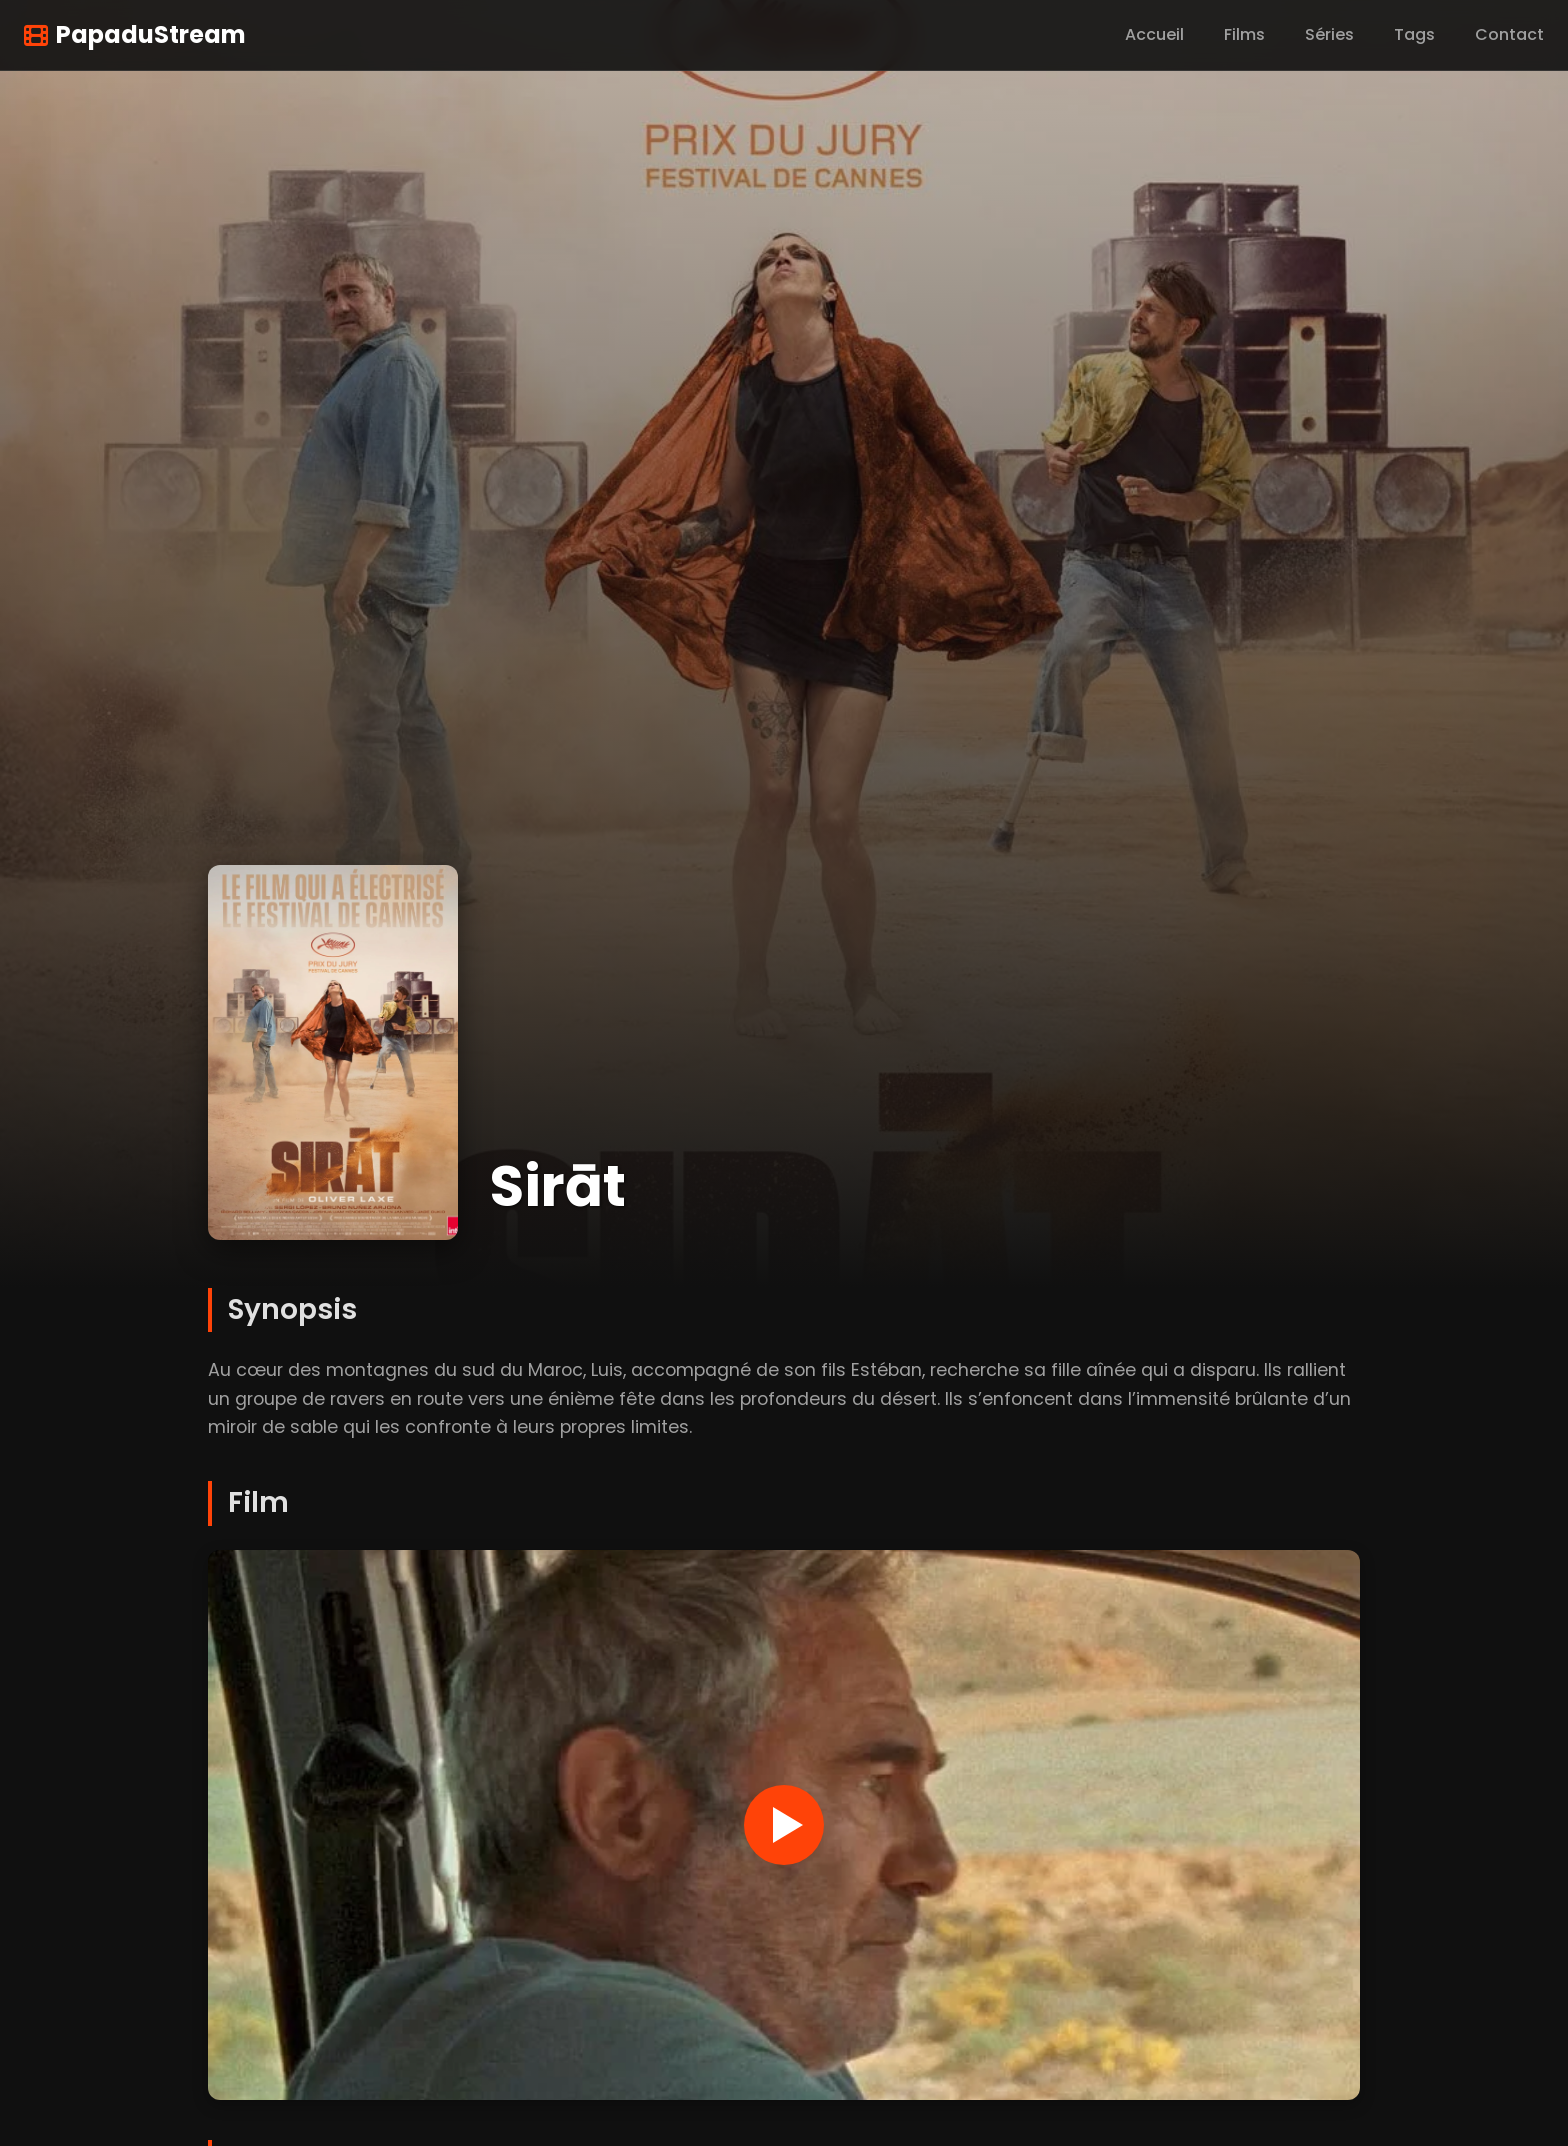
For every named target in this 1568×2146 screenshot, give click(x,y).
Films (1244, 34)
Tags (1414, 34)
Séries (1329, 34)
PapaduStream (135, 34)
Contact (1509, 34)
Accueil (1154, 34)
